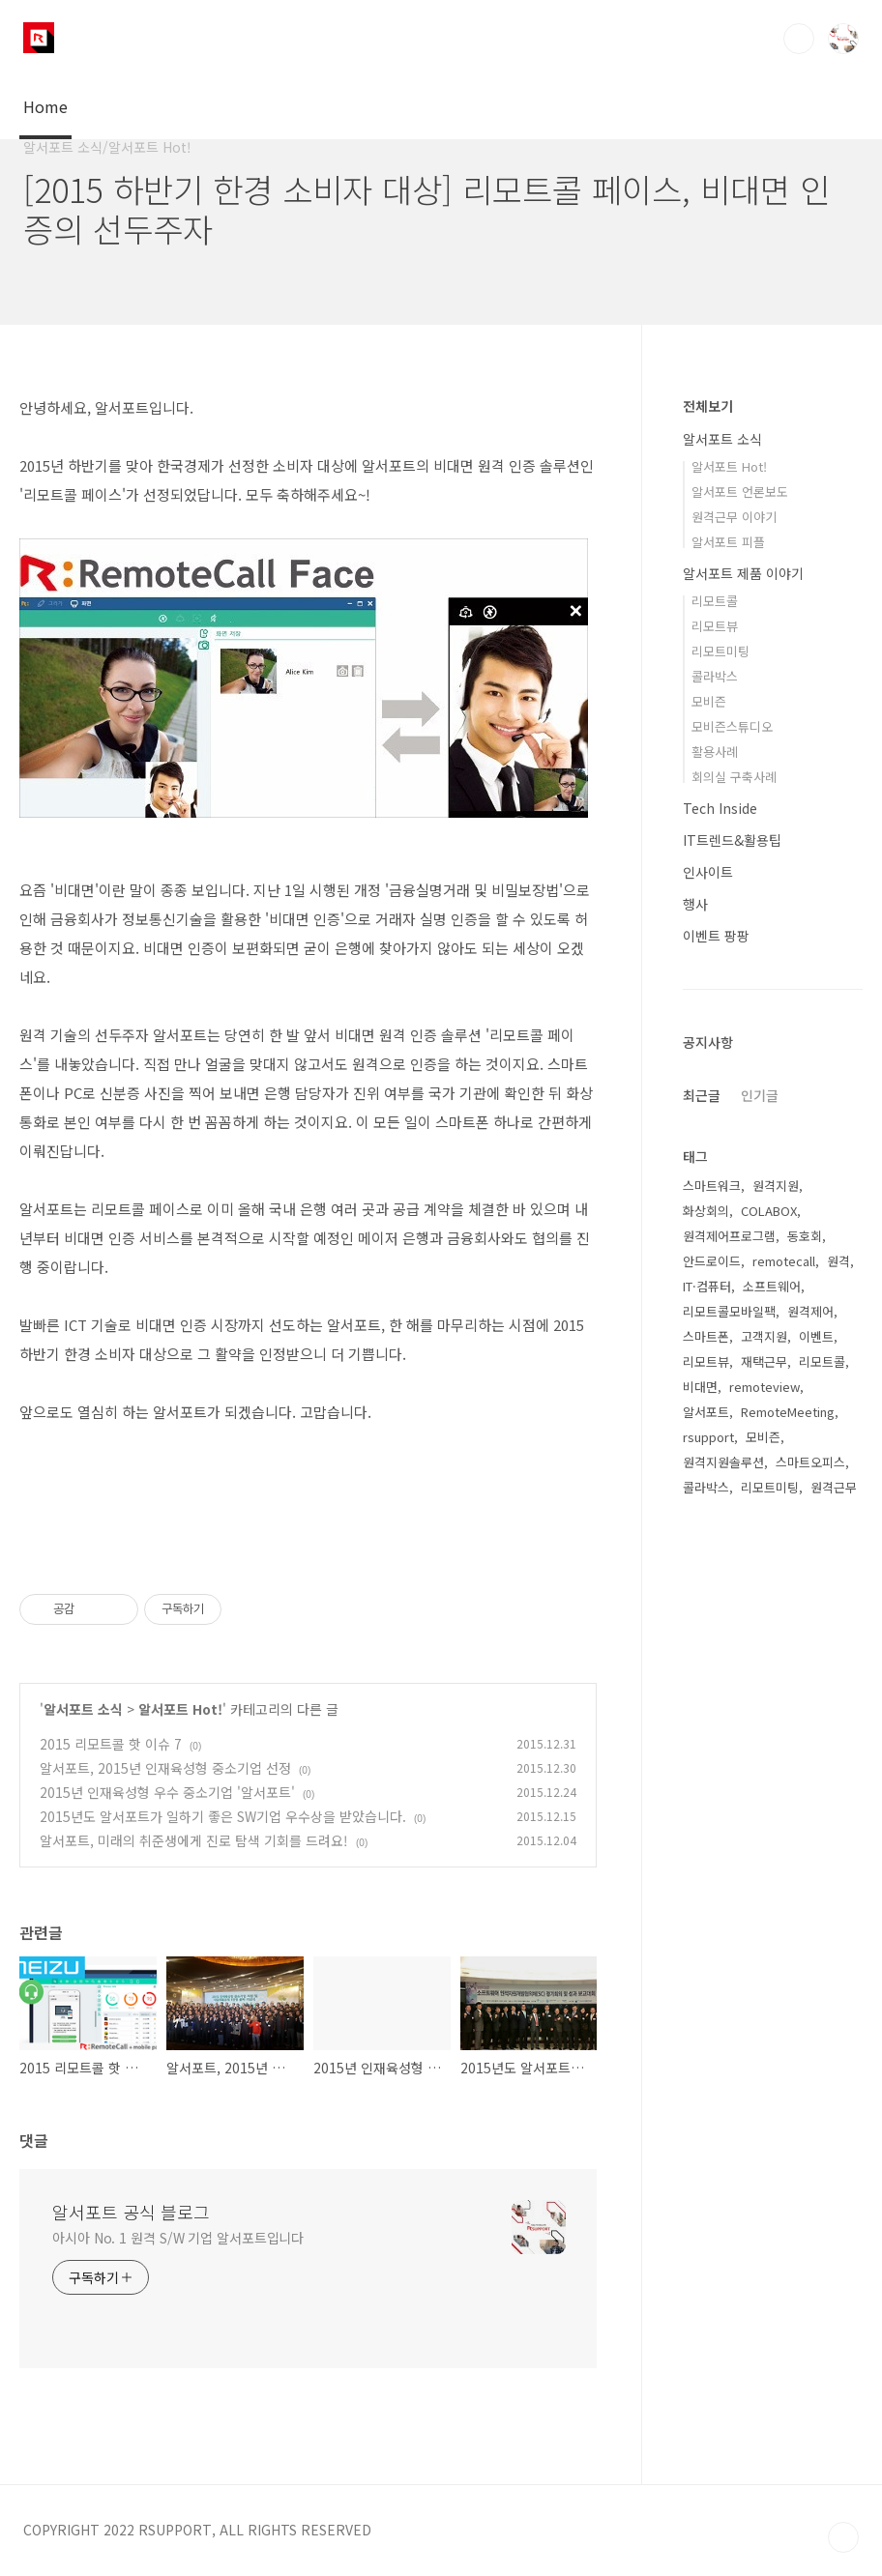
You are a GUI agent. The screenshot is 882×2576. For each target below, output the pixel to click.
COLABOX (769, 1210)
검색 (798, 38)
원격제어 (810, 1311)
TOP (843, 2537)
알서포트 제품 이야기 (743, 573)
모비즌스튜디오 (732, 726)
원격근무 (833, 1487)
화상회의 (706, 1210)
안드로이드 (712, 1261)
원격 (838, 1261)
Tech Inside (720, 808)
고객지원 (764, 1336)
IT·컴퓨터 (707, 1286)
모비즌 (708, 701)
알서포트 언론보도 (739, 491)
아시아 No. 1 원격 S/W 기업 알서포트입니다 (178, 2237)
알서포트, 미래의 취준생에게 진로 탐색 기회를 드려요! (194, 1840)
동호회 (804, 1236)
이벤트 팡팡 (716, 935)
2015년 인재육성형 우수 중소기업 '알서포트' (167, 1792)
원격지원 (775, 1185)
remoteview (764, 1386)
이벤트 (816, 1336)
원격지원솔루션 (723, 1462)
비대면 (700, 1386)
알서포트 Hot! (180, 1709)
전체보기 (708, 406)
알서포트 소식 (83, 1709)
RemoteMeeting (788, 1412)
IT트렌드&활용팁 (732, 840)
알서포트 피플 (728, 542)
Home (45, 106)
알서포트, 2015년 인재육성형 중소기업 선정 (165, 1768)
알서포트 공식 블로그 (131, 2211)
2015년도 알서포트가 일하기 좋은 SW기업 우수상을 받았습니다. (223, 1816)
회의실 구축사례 (734, 776)
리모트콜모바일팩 (729, 1311)
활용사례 (714, 751)
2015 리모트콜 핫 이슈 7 (111, 1743)
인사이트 (708, 872)
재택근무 (764, 1361)
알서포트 (706, 1412)
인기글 (760, 1095)
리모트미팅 (720, 651)
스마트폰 (706, 1336)
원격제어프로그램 (729, 1236)
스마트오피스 (810, 1462)
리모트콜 (714, 601)
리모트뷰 (714, 626)
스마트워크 (712, 1185)
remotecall (783, 1261)
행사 (695, 903)
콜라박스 (714, 676)
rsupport (708, 1437)
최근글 (701, 1095)
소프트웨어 (772, 1286)
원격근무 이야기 (734, 516)
